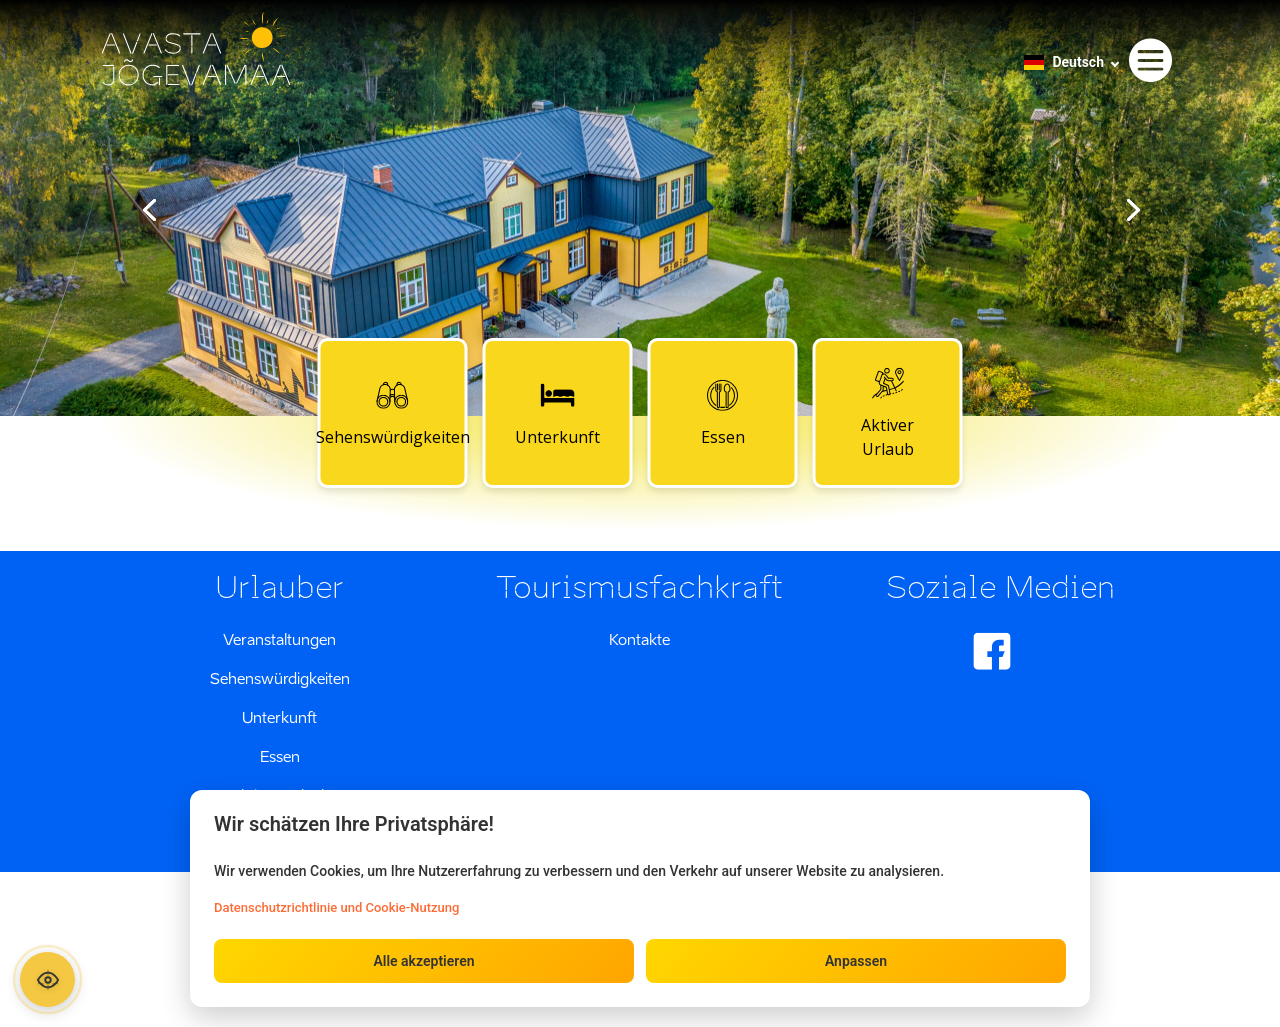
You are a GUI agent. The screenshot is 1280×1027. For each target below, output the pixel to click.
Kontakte (639, 639)
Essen (723, 412)
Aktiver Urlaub (887, 412)
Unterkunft (557, 412)
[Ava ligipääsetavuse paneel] (47, 979)
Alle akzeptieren (423, 961)
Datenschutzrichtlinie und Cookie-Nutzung (336, 907)
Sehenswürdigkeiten (393, 412)
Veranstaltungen (279, 639)
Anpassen (856, 961)
